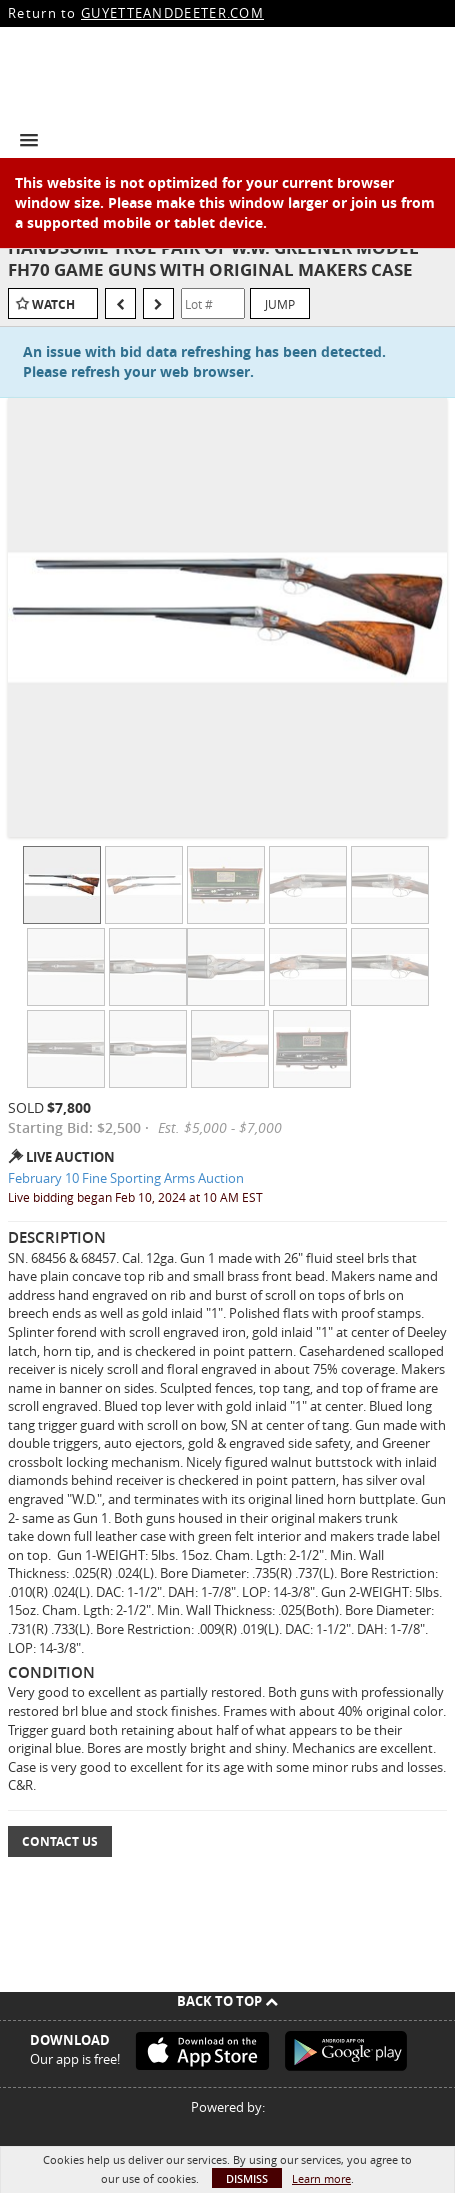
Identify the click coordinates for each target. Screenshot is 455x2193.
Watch (53, 304)
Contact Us (60, 1841)
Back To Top (227, 2001)
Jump (280, 304)
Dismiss (247, 2178)
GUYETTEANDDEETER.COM (172, 13)
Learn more (321, 2178)
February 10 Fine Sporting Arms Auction (126, 1178)
